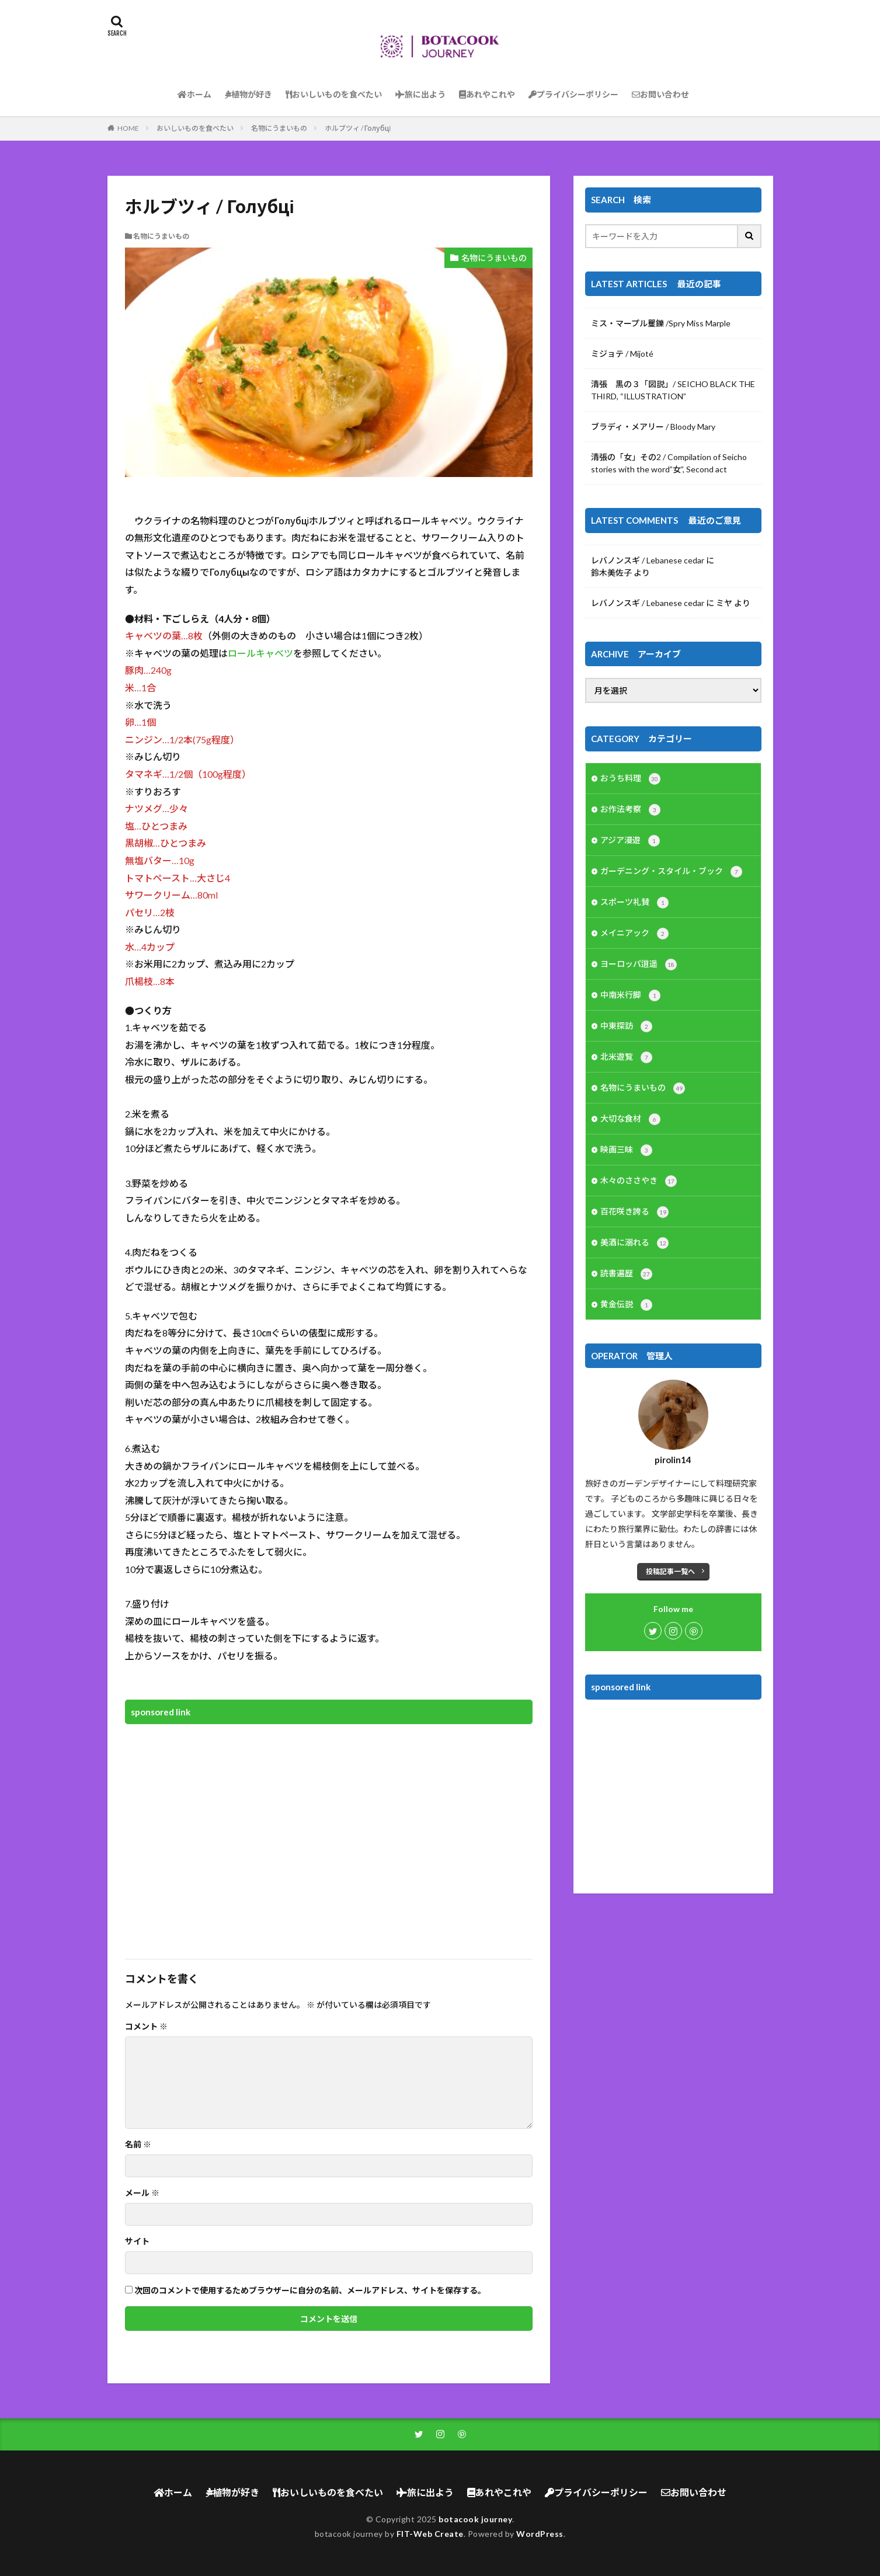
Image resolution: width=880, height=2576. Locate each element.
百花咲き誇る (634, 1212)
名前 (138, 2144)
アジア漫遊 (630, 841)
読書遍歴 (626, 1274)
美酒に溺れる (634, 1243)
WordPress (540, 2534)
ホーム (194, 94)
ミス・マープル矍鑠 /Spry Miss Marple (661, 323)
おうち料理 (630, 779)
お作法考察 (630, 810)
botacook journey (475, 2519)
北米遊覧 (626, 1057)
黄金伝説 (626, 1305)
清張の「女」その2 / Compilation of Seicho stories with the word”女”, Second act (669, 463)
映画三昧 (626, 1150)
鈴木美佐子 (611, 572)
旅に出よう (420, 94)
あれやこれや (487, 94)
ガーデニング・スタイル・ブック (671, 872)
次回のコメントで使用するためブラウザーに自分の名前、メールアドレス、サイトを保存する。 (310, 2290)
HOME (128, 128)
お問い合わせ (660, 94)
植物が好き (248, 94)
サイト (137, 2241)
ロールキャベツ (260, 653)
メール (142, 2193)
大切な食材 (630, 1119)
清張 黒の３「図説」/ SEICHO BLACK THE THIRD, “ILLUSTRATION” (673, 390)
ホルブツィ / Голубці (358, 128)
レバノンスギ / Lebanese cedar (647, 560)
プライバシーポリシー (573, 94)
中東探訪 (626, 1026)
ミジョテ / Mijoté (622, 353)
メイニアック (634, 933)
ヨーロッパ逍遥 (638, 964)
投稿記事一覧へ (670, 1571)
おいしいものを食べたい (334, 94)
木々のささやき (638, 1181)
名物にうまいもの (279, 128)
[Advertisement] (329, 1834)
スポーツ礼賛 (634, 902)
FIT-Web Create (430, 2534)
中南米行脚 (630, 995)
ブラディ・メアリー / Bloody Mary (653, 426)
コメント (146, 2026)
